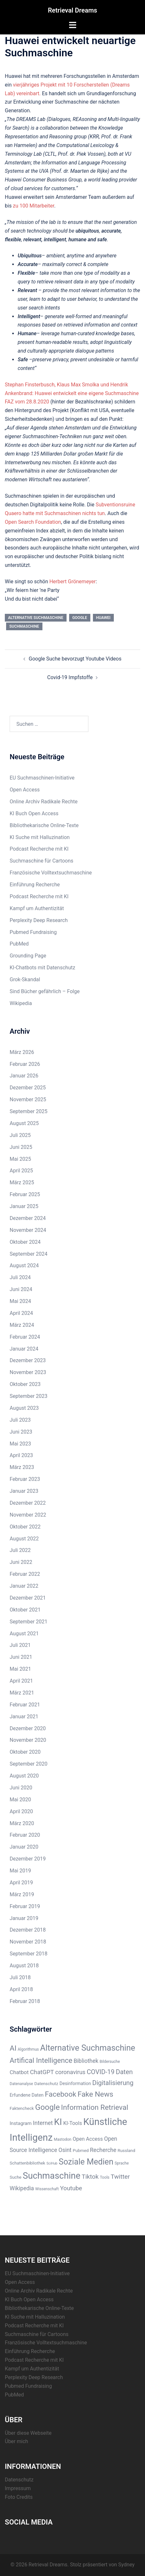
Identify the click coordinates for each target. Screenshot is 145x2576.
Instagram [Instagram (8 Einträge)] (21, 2123)
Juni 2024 (21, 1289)
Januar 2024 (24, 1349)
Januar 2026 (24, 1076)
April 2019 (21, 1882)
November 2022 (28, 1515)
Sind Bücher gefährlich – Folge (45, 991)
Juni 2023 (21, 1432)
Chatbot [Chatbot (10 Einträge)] (19, 2072)
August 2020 (24, 1776)
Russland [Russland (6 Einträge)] (126, 2150)
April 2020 (21, 1811)
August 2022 (24, 1539)
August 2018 (24, 1965)
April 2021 (21, 1681)
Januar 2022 (24, 1586)
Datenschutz (19, 2480)
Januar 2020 (24, 1847)
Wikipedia (21, 1003)
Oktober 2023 (25, 1384)
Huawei (103, 617)
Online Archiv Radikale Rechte (43, 802)
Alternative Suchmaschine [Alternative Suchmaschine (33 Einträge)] (87, 2048)
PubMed (19, 944)
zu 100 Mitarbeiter (33, 206)
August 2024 (24, 1265)
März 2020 (22, 1823)
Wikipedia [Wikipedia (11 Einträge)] (22, 2188)
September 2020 (29, 1764)
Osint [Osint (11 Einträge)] (65, 2150)
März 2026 (22, 1052)
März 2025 (22, 1182)
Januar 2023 (24, 1491)
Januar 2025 (24, 1206)
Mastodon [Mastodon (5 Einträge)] (62, 2139)
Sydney (126, 2565)
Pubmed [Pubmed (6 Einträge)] (81, 2150)
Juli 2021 (20, 1645)
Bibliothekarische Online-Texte (44, 825)
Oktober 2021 (25, 1610)
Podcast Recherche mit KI (39, 849)
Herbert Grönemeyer (72, 581)
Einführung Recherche (35, 885)
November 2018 (28, 1942)
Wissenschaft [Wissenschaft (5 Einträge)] (47, 2189)
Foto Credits (19, 2497)
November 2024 (28, 1230)
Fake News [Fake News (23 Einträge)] (95, 2094)
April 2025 (21, 1171)
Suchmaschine (24, 626)
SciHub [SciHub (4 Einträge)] (52, 2163)
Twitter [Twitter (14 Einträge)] (120, 2176)
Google (79, 617)
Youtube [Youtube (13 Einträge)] (71, 2188)
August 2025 (24, 1123)
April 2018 (21, 1989)
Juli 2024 (20, 1277)
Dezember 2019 (28, 1859)
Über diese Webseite (28, 2433)
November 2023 (28, 1372)
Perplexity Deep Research (39, 920)
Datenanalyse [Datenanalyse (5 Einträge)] (21, 2084)
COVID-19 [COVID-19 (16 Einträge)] (101, 2072)
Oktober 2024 (25, 1242)
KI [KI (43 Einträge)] (58, 2122)
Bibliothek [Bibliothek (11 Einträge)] (86, 2061)
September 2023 (29, 1396)
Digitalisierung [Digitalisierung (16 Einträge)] (112, 2083)
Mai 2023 (20, 1444)
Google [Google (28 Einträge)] (47, 2107)
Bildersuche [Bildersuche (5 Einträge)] (110, 2061)
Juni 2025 (21, 1147)
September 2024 (29, 1254)
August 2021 (24, 1633)
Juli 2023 (20, 1420)
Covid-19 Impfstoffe (70, 677)
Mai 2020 (20, 1799)
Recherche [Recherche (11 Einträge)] (103, 2150)
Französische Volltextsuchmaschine (51, 873)
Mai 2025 (20, 1159)
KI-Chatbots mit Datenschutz (42, 968)
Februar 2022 (25, 1574)
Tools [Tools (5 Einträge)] (105, 2177)
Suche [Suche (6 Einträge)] (16, 2177)
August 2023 (24, 1408)
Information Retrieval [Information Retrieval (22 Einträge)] (94, 2107)
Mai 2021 (20, 1669)
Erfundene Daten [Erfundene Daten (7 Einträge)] (26, 2095)
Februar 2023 (25, 1479)
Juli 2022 (20, 1550)
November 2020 (28, 1740)
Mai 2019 (20, 1871)
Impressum (18, 2488)
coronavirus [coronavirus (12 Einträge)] (70, 2072)
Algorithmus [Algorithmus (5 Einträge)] (28, 2049)
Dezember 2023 (28, 1360)
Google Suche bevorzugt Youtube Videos (75, 659)
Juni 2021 (21, 1657)
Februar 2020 (25, 1835)
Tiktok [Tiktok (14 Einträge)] (90, 2176)
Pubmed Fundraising (33, 932)
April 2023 (21, 1455)
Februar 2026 (25, 1064)
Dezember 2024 (28, 1218)
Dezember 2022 (28, 1503)
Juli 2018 (20, 1977)
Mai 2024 (20, 1301)
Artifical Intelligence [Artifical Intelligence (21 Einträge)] (41, 2060)
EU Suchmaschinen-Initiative (42, 778)
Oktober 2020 (25, 1752)
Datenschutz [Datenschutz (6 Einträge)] (46, 2083)
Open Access (25, 790)
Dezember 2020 (28, 1728)
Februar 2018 (25, 2001)
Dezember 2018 (28, 1930)
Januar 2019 (24, 1918)
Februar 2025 (25, 1194)
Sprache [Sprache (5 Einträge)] (122, 2163)
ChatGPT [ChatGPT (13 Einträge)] (42, 2072)
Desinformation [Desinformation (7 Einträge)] (75, 2083)
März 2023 (22, 1467)
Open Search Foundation (33, 522)
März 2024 (22, 1325)
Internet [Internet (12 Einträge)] (43, 2122)
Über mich (16, 2441)
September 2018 (29, 1954)
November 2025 (28, 1099)
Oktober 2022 (25, 1527)
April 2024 (21, 1313)
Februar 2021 (25, 1705)
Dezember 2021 (28, 1598)
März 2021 (22, 1693)
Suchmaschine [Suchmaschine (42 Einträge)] (51, 2176)
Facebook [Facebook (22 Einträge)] (60, 2094)
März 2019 (22, 1894)
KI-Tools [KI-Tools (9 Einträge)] (72, 2123)
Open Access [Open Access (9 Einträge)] (88, 2139)
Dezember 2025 (28, 1088)
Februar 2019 (25, 1906)
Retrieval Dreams (72, 10)
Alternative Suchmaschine (35, 617)
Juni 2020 (21, 1788)
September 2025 (29, 1111)
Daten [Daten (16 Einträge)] (124, 2072)
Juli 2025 (20, 1135)
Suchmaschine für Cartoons (41, 861)
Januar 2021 (24, 1716)
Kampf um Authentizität (37, 908)
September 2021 (29, 1622)
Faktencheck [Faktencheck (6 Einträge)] (22, 2108)
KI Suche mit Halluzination (40, 837)
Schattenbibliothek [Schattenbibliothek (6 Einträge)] (27, 2163)
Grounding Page (28, 956)
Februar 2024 (25, 1337)
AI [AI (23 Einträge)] (13, 2048)
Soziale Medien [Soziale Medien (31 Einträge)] (86, 2161)
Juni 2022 (21, 1562)
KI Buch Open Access (34, 813)
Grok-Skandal (25, 979)
